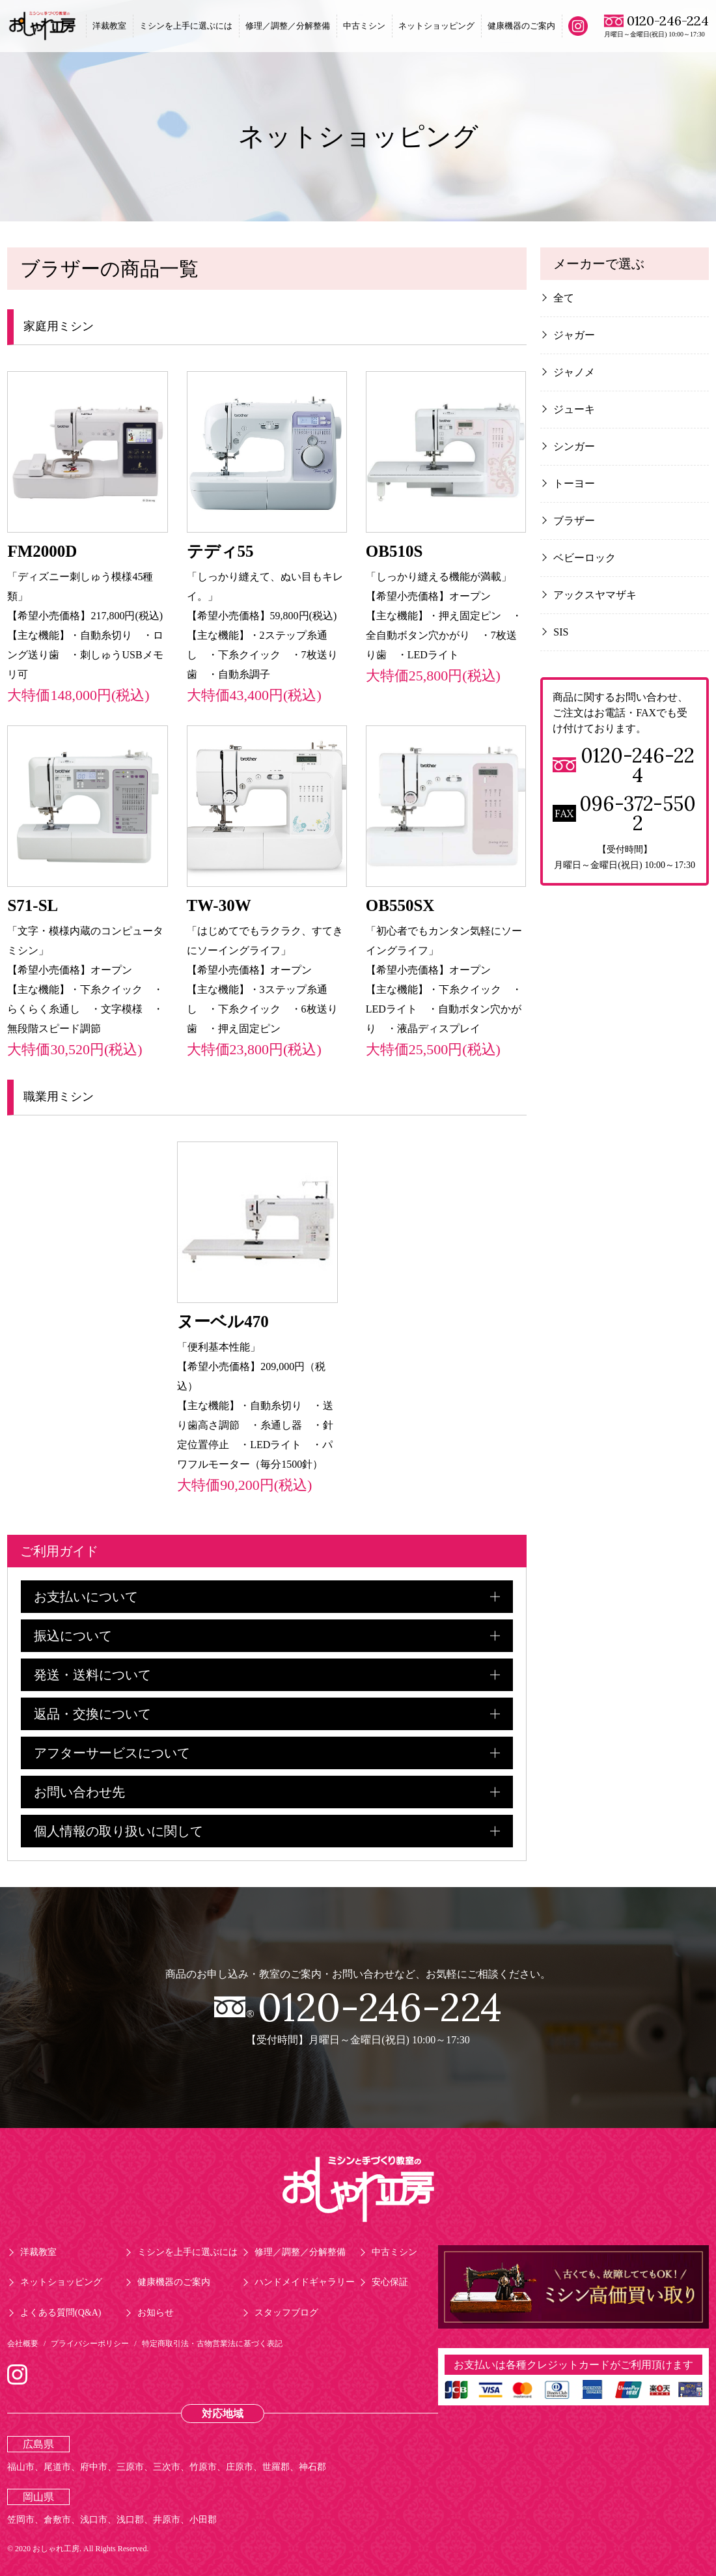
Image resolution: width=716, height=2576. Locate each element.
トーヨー (574, 483)
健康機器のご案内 (521, 26)
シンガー (574, 446)
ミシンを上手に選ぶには (185, 26)
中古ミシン (364, 26)
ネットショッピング (436, 26)
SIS (560, 631)
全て (563, 297)
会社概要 (22, 2343)
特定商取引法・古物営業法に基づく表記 (212, 2343)
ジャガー (574, 335)
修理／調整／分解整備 (287, 26)
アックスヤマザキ (595, 594)
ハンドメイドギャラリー (305, 2282)
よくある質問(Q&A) (60, 2312)
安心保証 (390, 2282)
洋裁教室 (109, 26)
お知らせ (155, 2312)
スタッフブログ (286, 2312)
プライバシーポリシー (90, 2343)
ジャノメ (574, 372)
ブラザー (574, 520)
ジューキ (574, 409)
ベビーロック (584, 557)
